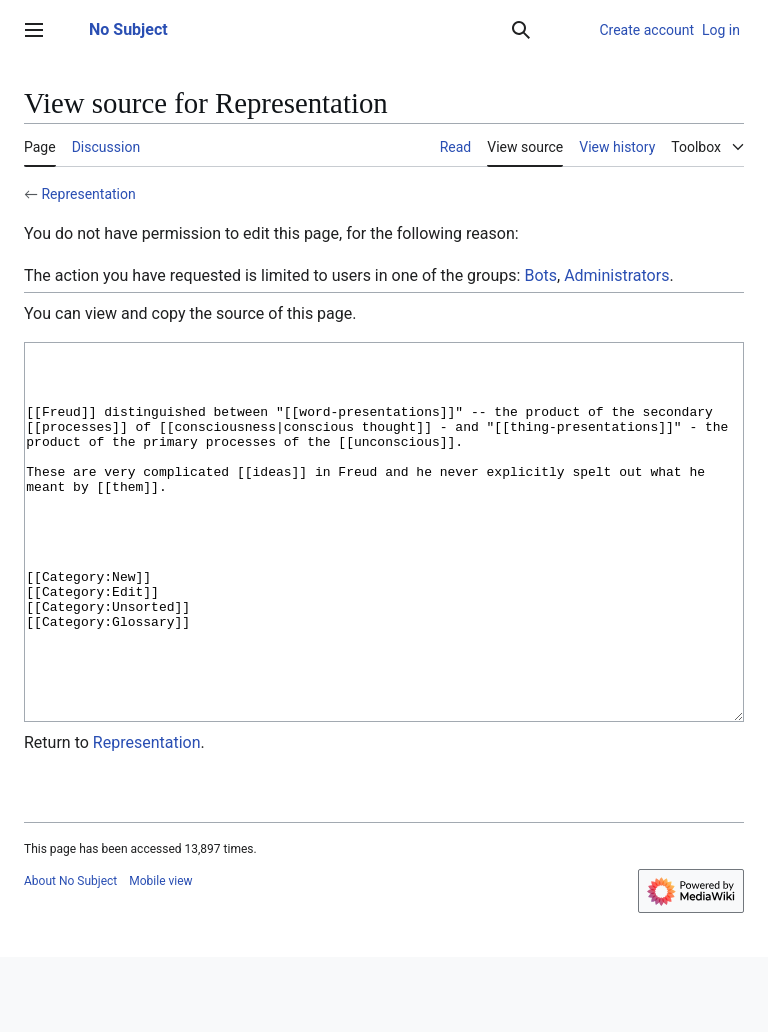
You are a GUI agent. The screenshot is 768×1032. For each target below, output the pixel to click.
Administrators (616, 275)
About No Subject (70, 956)
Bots (540, 275)
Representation (88, 194)
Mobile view (160, 956)
